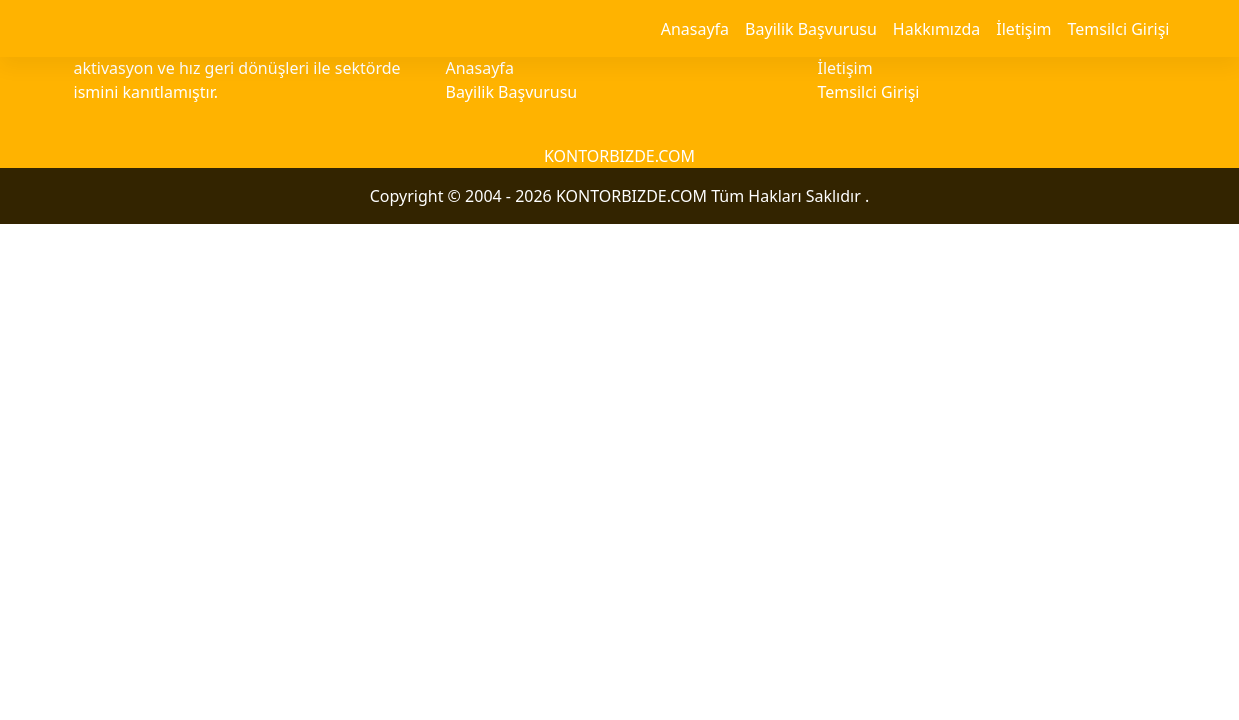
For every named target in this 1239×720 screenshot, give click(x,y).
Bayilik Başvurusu (811, 29)
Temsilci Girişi (1119, 29)
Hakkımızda (936, 29)
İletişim (1023, 29)
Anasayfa (695, 29)
